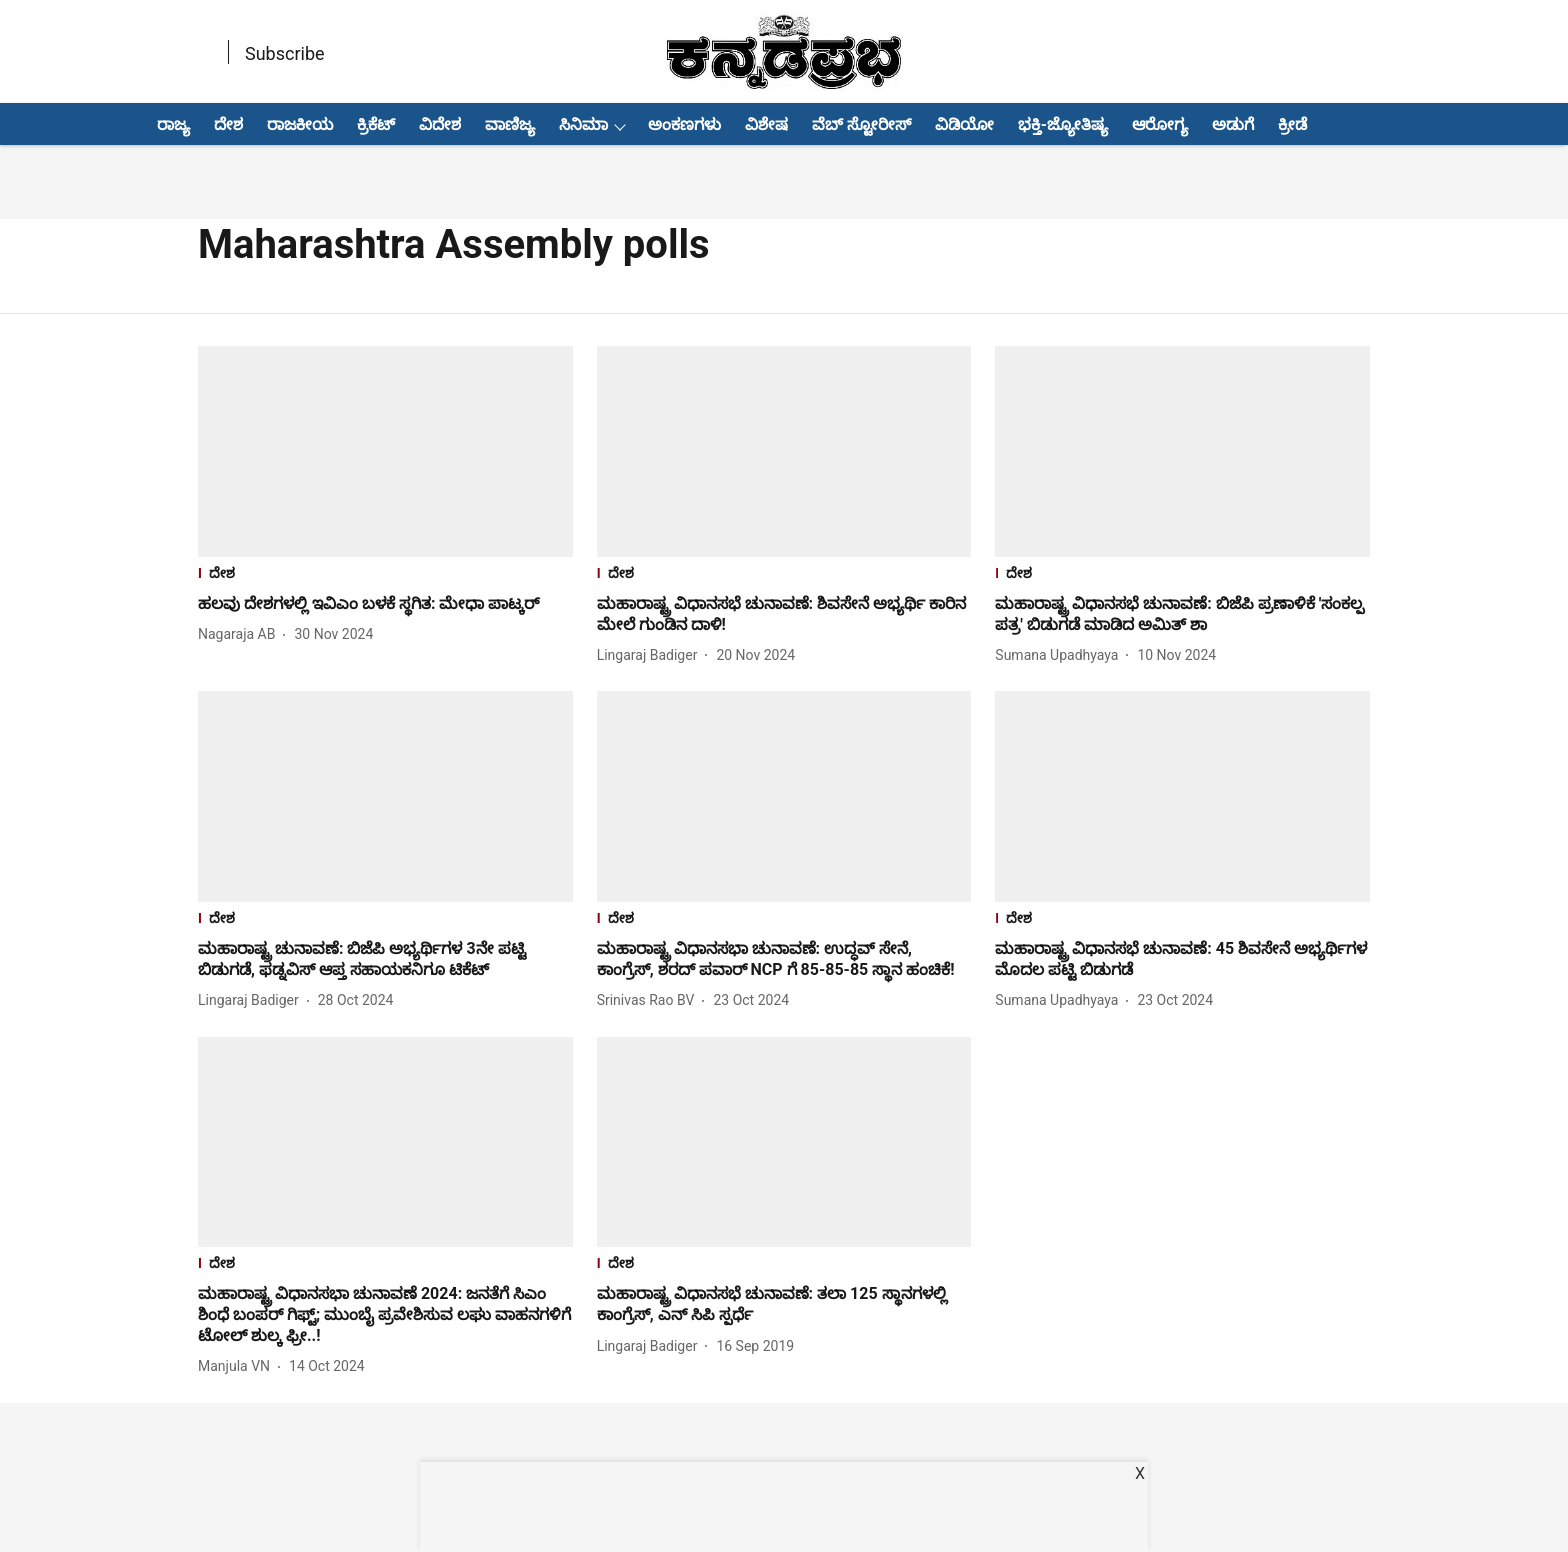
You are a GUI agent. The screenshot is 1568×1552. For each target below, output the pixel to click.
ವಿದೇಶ (440, 124)
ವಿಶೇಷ (766, 124)
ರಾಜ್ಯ (173, 124)
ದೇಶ (228, 124)
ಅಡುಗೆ (1233, 124)
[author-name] (240, 634)
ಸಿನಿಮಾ (583, 124)
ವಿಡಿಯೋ (964, 124)
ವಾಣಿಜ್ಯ (510, 124)
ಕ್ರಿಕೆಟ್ (376, 124)
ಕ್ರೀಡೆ (1292, 124)
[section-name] (385, 575)
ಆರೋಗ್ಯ (1160, 124)
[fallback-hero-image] (385, 451)
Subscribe (285, 53)
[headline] (385, 604)
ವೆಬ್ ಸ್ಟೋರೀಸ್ (861, 124)
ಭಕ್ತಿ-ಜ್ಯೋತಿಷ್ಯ (1063, 124)
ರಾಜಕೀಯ (300, 124)
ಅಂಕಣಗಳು (684, 124)
